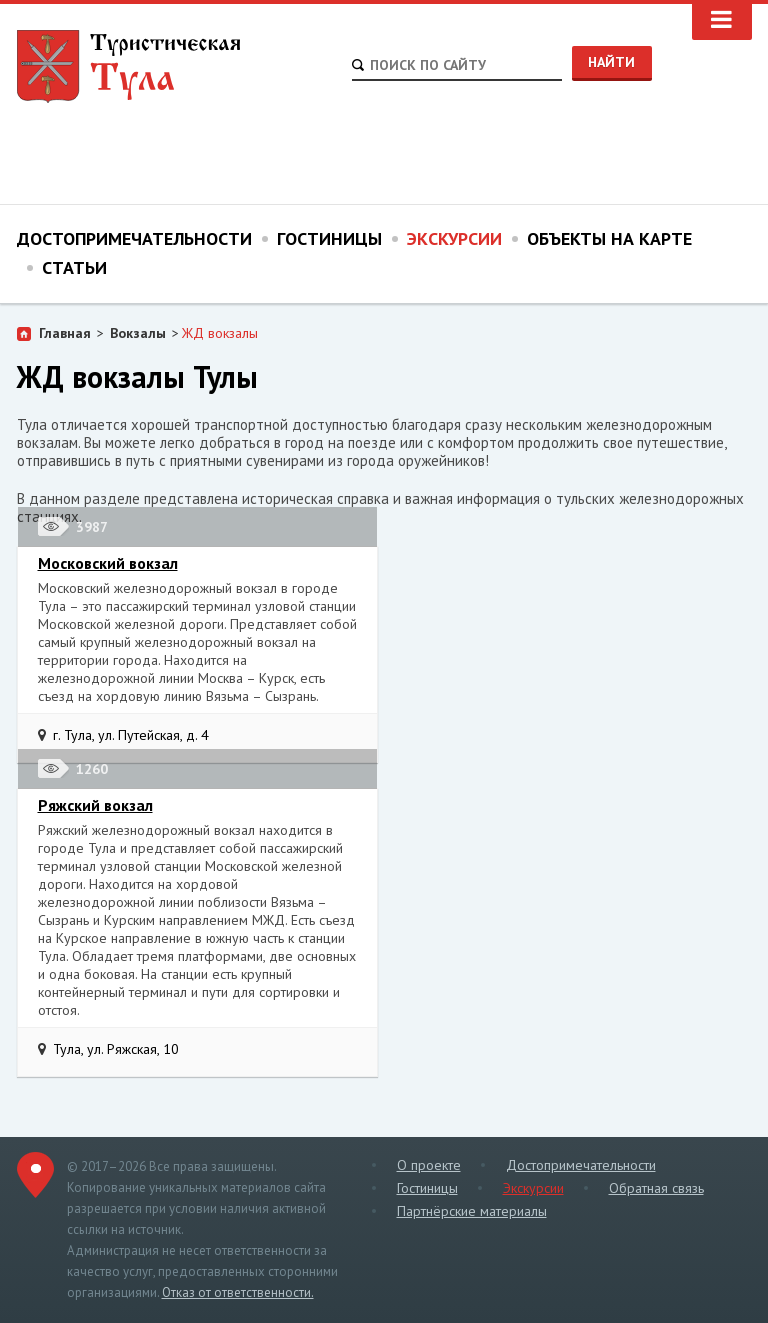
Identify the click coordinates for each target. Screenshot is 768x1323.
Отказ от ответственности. (238, 1292)
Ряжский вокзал (95, 805)
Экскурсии (454, 238)
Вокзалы (138, 333)
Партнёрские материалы (472, 1211)
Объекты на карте (609, 238)
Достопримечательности (134, 238)
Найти (611, 62)
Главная (65, 333)
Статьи (74, 267)
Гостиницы (329, 238)
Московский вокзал (108, 563)
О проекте (429, 1165)
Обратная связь (656, 1188)
